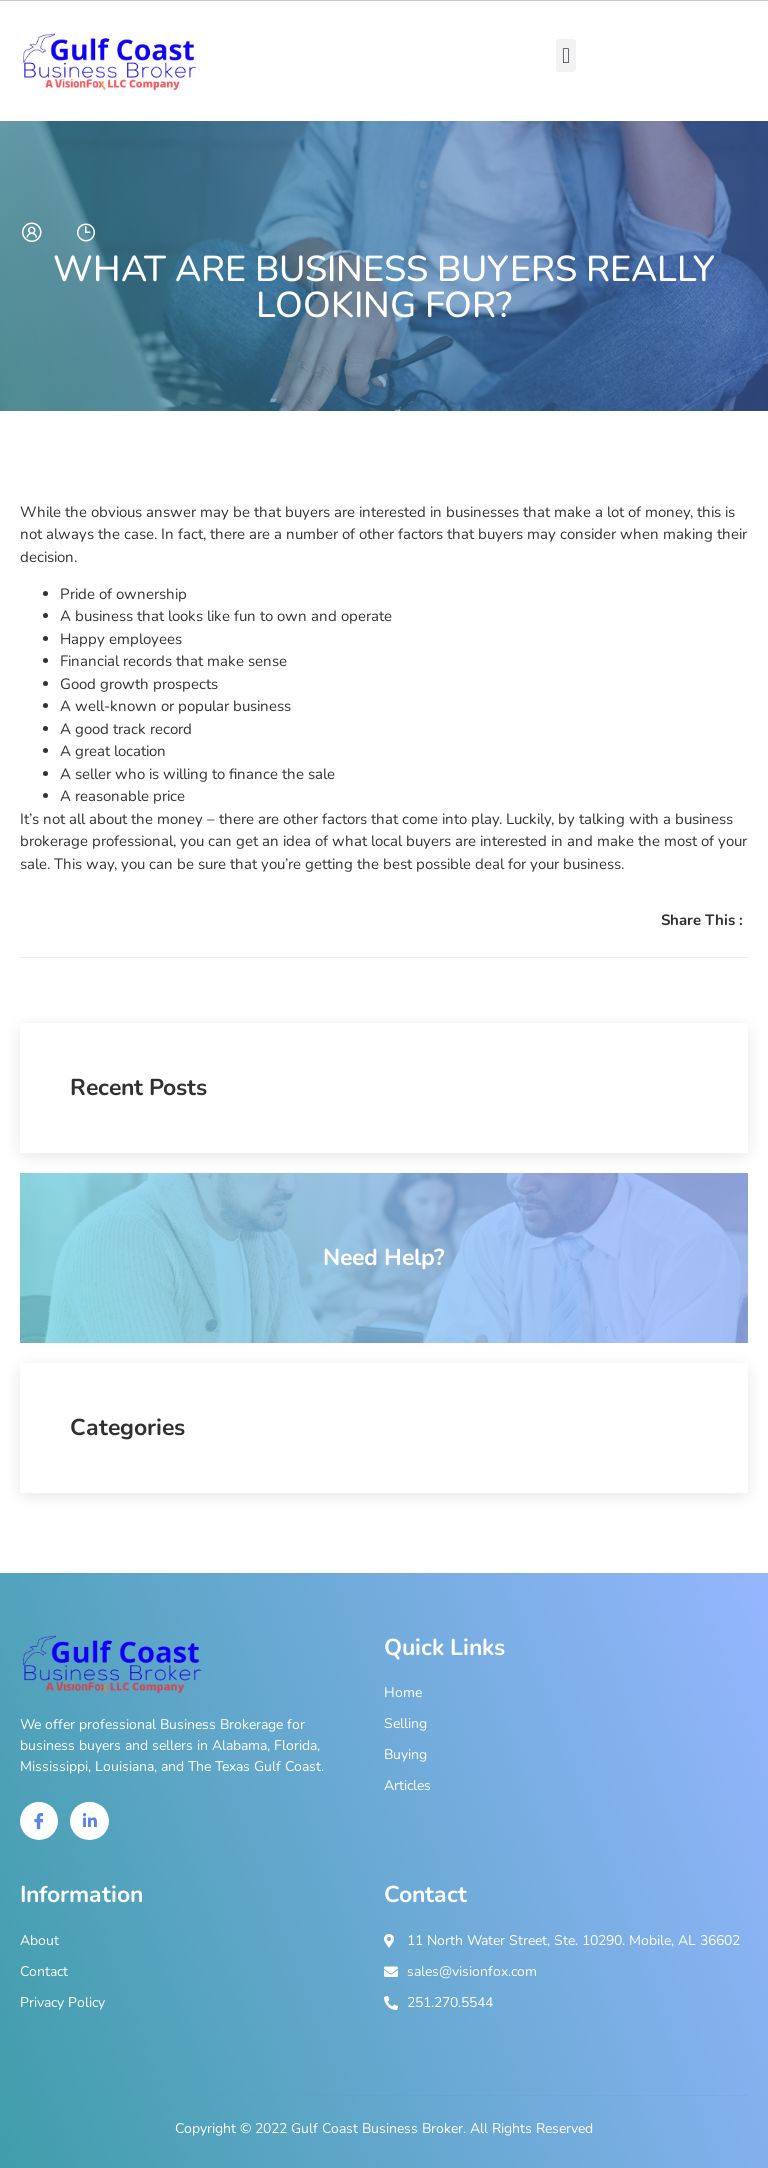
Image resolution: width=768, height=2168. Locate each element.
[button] (565, 55)
